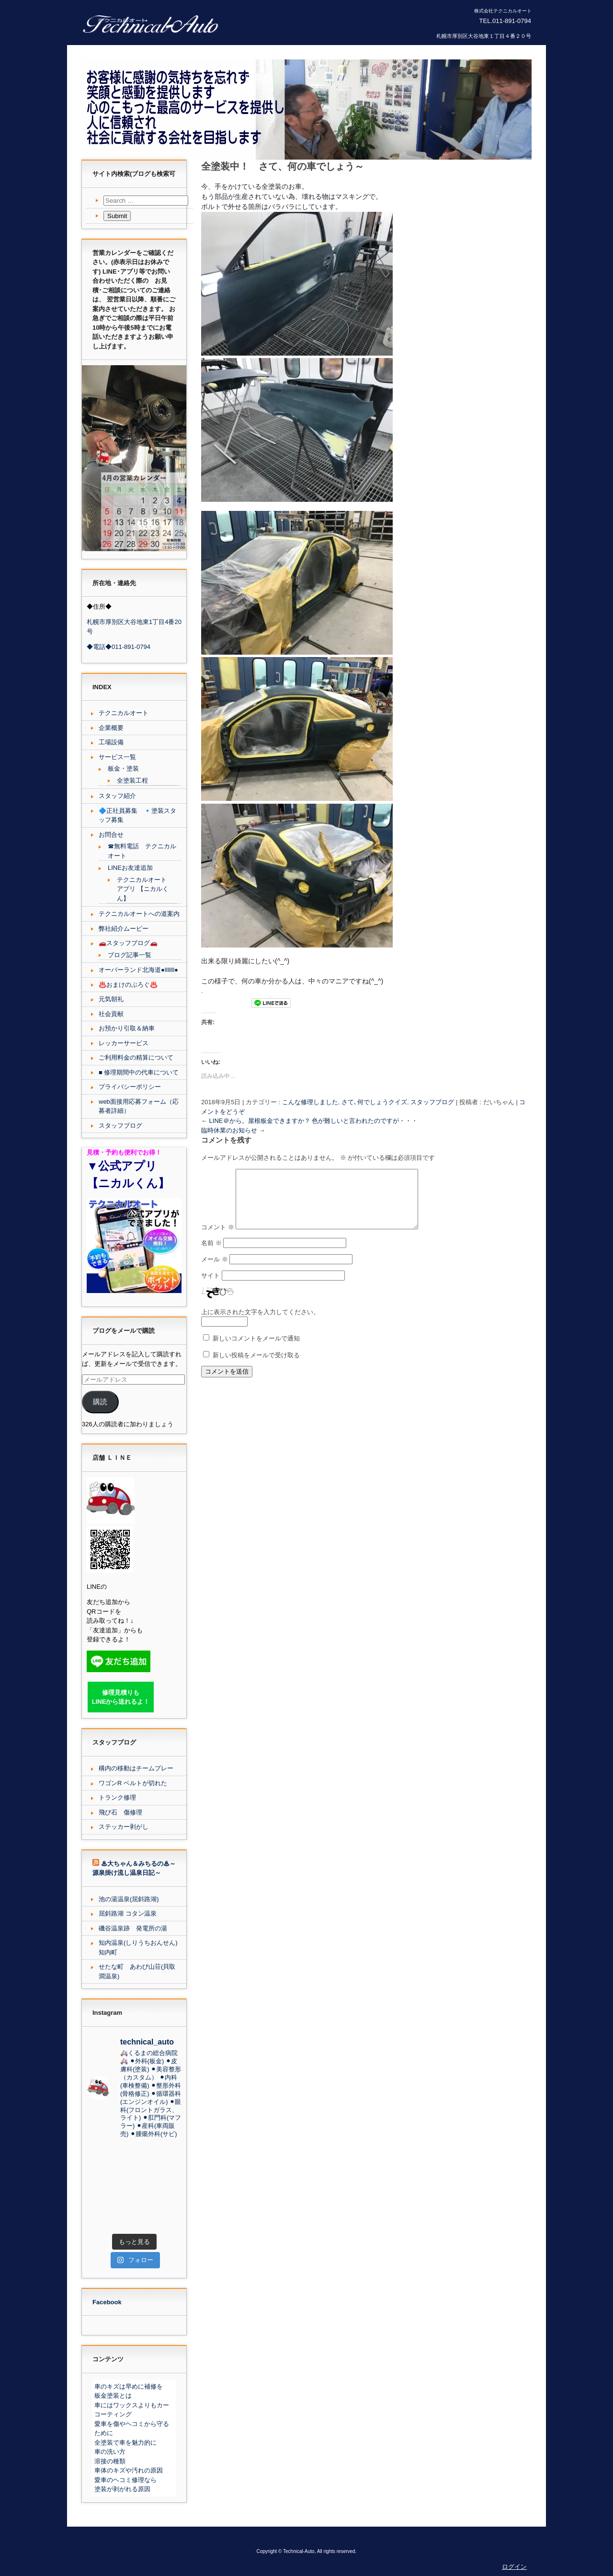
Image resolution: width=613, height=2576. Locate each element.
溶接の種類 (109, 2461)
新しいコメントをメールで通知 (256, 1349)
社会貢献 (111, 1013)
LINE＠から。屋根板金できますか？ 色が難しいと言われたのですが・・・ (309, 1120)
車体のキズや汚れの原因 (128, 2470)
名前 (211, 1254)
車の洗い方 (109, 2451)
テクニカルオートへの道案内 (139, 913)
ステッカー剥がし (123, 1826)
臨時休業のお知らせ (233, 1130)
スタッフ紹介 (117, 795)
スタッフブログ (432, 1102)
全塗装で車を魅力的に (125, 2442)
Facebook (107, 2302)
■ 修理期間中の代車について (139, 1072)
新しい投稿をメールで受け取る (256, 1366)
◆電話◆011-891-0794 (118, 646)
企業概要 (111, 727)
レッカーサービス (123, 1043)
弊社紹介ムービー (123, 928)
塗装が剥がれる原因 (122, 2489)
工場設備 (111, 742)
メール (214, 1270)
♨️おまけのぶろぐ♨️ (128, 984)
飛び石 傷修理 (120, 1812)
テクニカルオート (123, 712)
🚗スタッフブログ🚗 (128, 943)
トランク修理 (117, 1797)
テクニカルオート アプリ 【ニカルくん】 (143, 889)
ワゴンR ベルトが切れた (133, 1783)
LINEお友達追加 (130, 867)
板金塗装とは (113, 2395)
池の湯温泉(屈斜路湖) (129, 1899)
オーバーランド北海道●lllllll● (138, 969)
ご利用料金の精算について (136, 1057)
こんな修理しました (310, 1102)
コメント (217, 1238)
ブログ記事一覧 (129, 955)
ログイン (514, 2566)
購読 (100, 1402)
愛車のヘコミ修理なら (125, 2480)
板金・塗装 (123, 768)
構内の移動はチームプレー (136, 1768)
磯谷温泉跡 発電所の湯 (133, 1928)
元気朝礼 (111, 999)
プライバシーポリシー (130, 1086)
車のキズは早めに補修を (128, 2386)
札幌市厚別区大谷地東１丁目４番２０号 (483, 36)
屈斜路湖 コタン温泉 (128, 1913)
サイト (210, 1287)
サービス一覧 (117, 757)
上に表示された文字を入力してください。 (260, 1323)
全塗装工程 (132, 780)
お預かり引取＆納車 (127, 1028)
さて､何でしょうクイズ (374, 1102)
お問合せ (111, 834)
